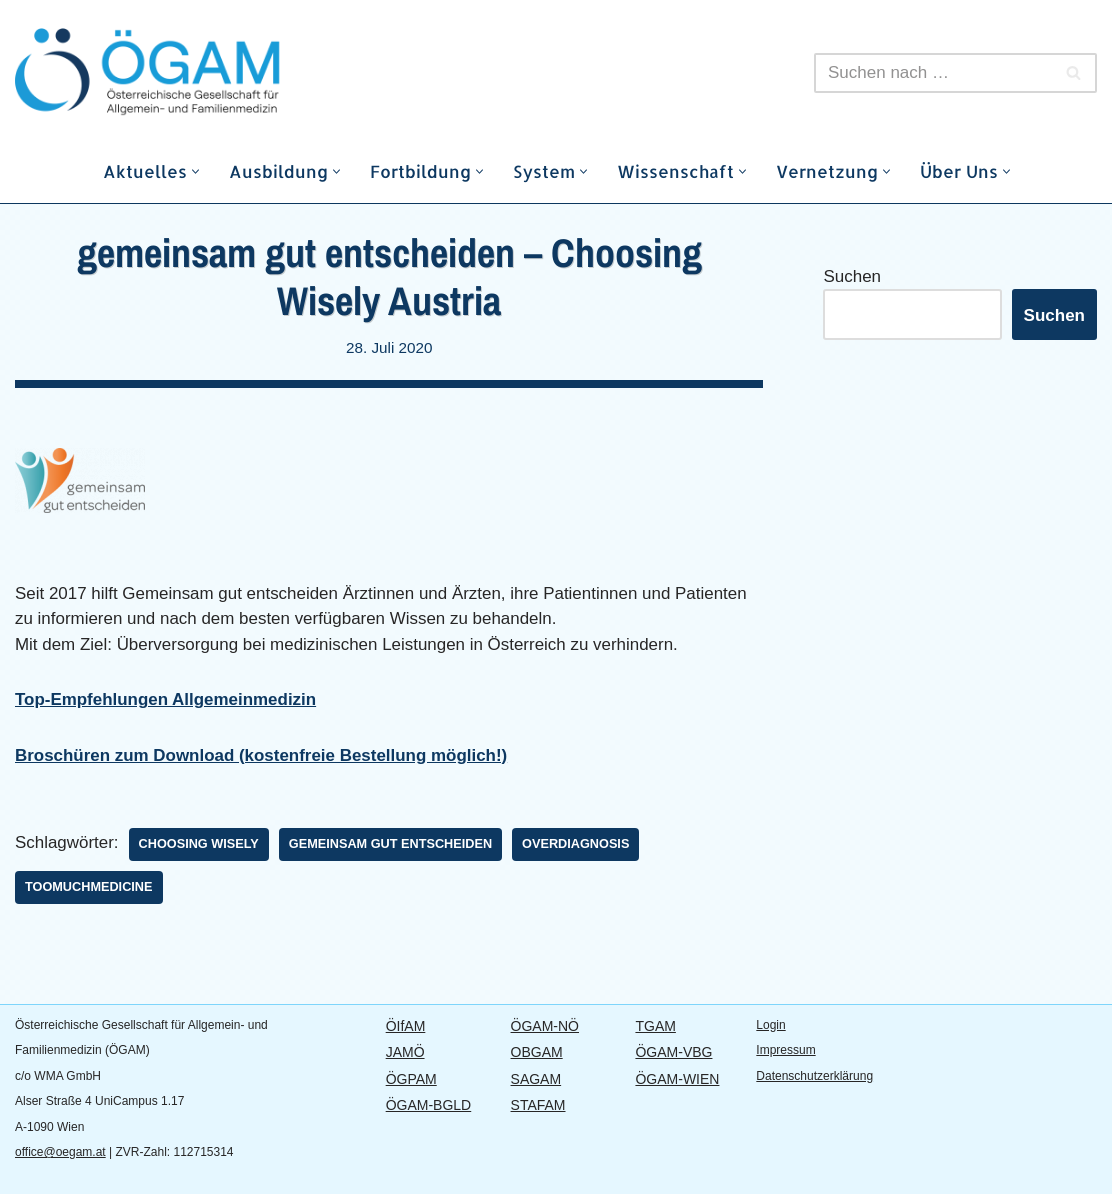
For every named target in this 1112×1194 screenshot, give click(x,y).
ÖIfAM (406, 1026)
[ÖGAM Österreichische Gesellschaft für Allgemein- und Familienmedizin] (195, 72)
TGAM (655, 1026)
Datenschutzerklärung (814, 1076)
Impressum (785, 1051)
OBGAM (537, 1053)
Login (770, 1025)
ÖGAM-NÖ (545, 1026)
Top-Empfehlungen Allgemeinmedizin (166, 700)
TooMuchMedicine (89, 886)
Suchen (852, 276)
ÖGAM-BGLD (429, 1106)
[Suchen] (933, 73)
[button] (195, 171)
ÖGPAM (411, 1079)
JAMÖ (405, 1053)
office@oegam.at (60, 1153)
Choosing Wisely (199, 844)
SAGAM (536, 1079)
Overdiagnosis (578, 844)
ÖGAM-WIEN (677, 1079)
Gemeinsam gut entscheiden (392, 844)
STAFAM (538, 1106)
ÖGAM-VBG (673, 1053)
